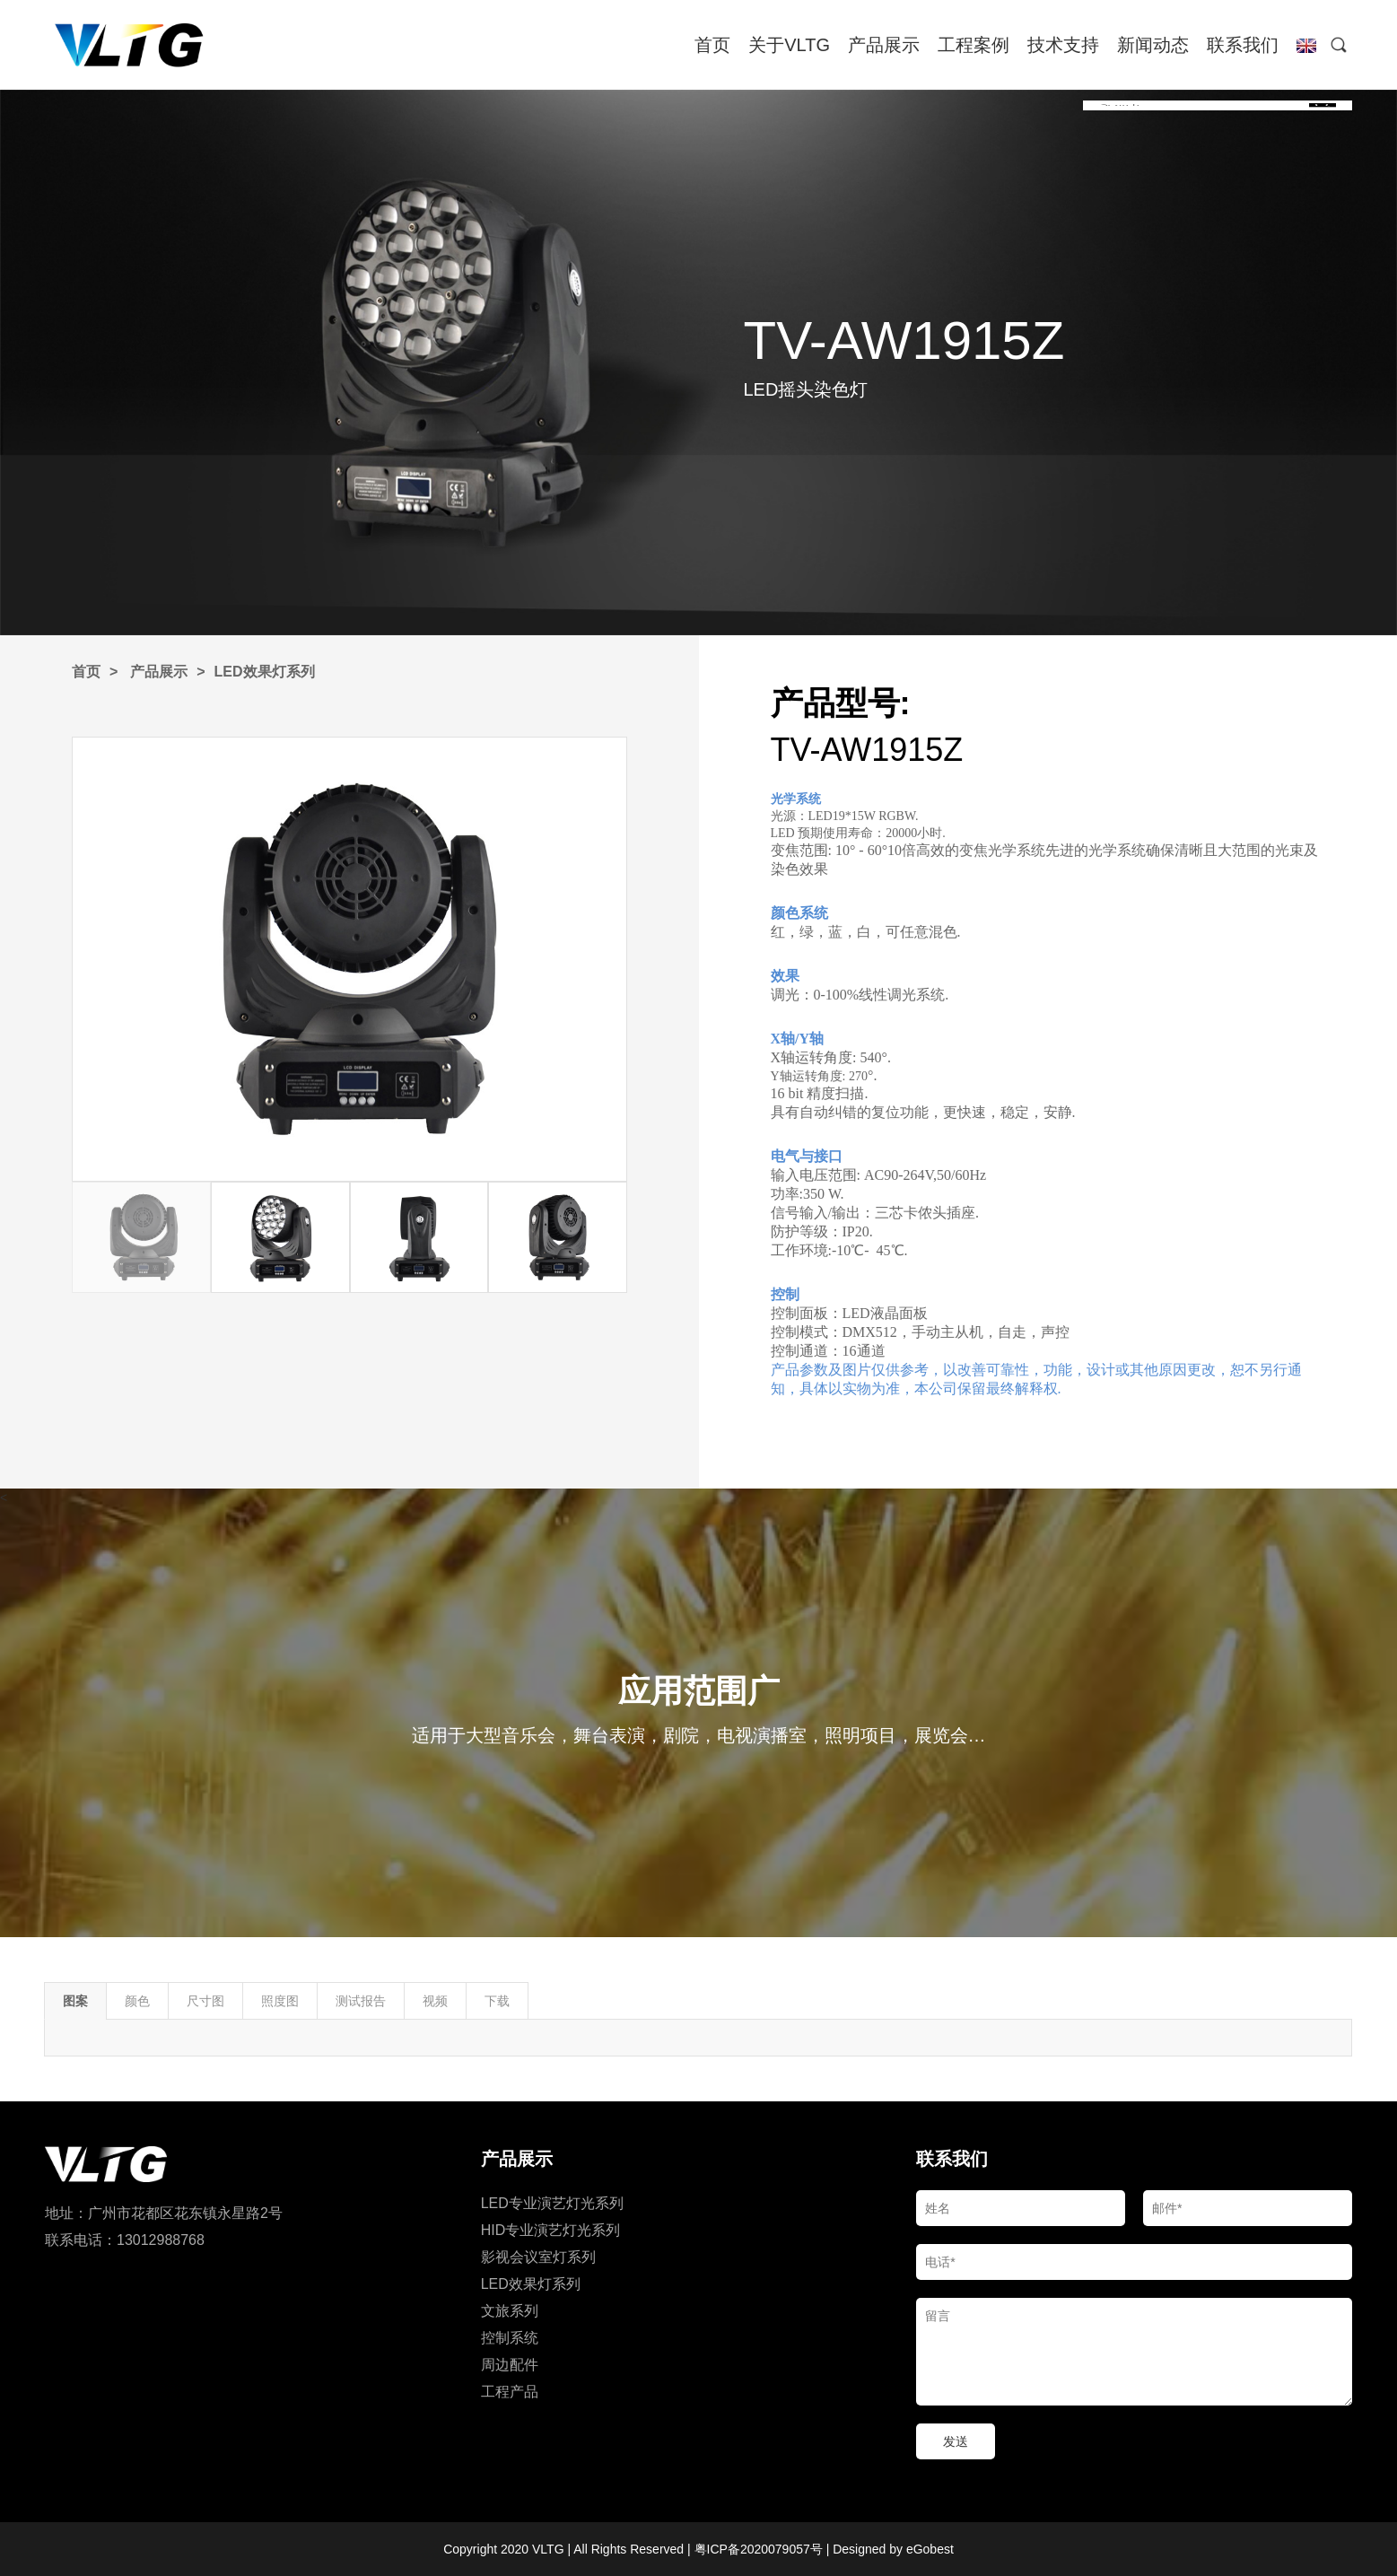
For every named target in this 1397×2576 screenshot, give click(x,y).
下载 (497, 2001)
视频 (435, 2001)
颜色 (137, 2001)
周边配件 (509, 2364)
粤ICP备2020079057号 (758, 2549)
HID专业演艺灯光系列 (551, 2230)
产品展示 (884, 45)
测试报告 (361, 2001)
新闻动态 (1153, 45)
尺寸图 (205, 2001)
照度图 (280, 2001)
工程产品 (509, 2391)
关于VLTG (789, 45)
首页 (712, 45)
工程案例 (973, 45)
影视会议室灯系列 (538, 2257)
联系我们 (1243, 45)
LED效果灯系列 (264, 671)
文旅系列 (509, 2310)
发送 (955, 2441)
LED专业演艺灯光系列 (552, 2203)
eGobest (930, 2549)
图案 (75, 2001)
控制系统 (509, 2337)
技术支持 (1063, 45)
